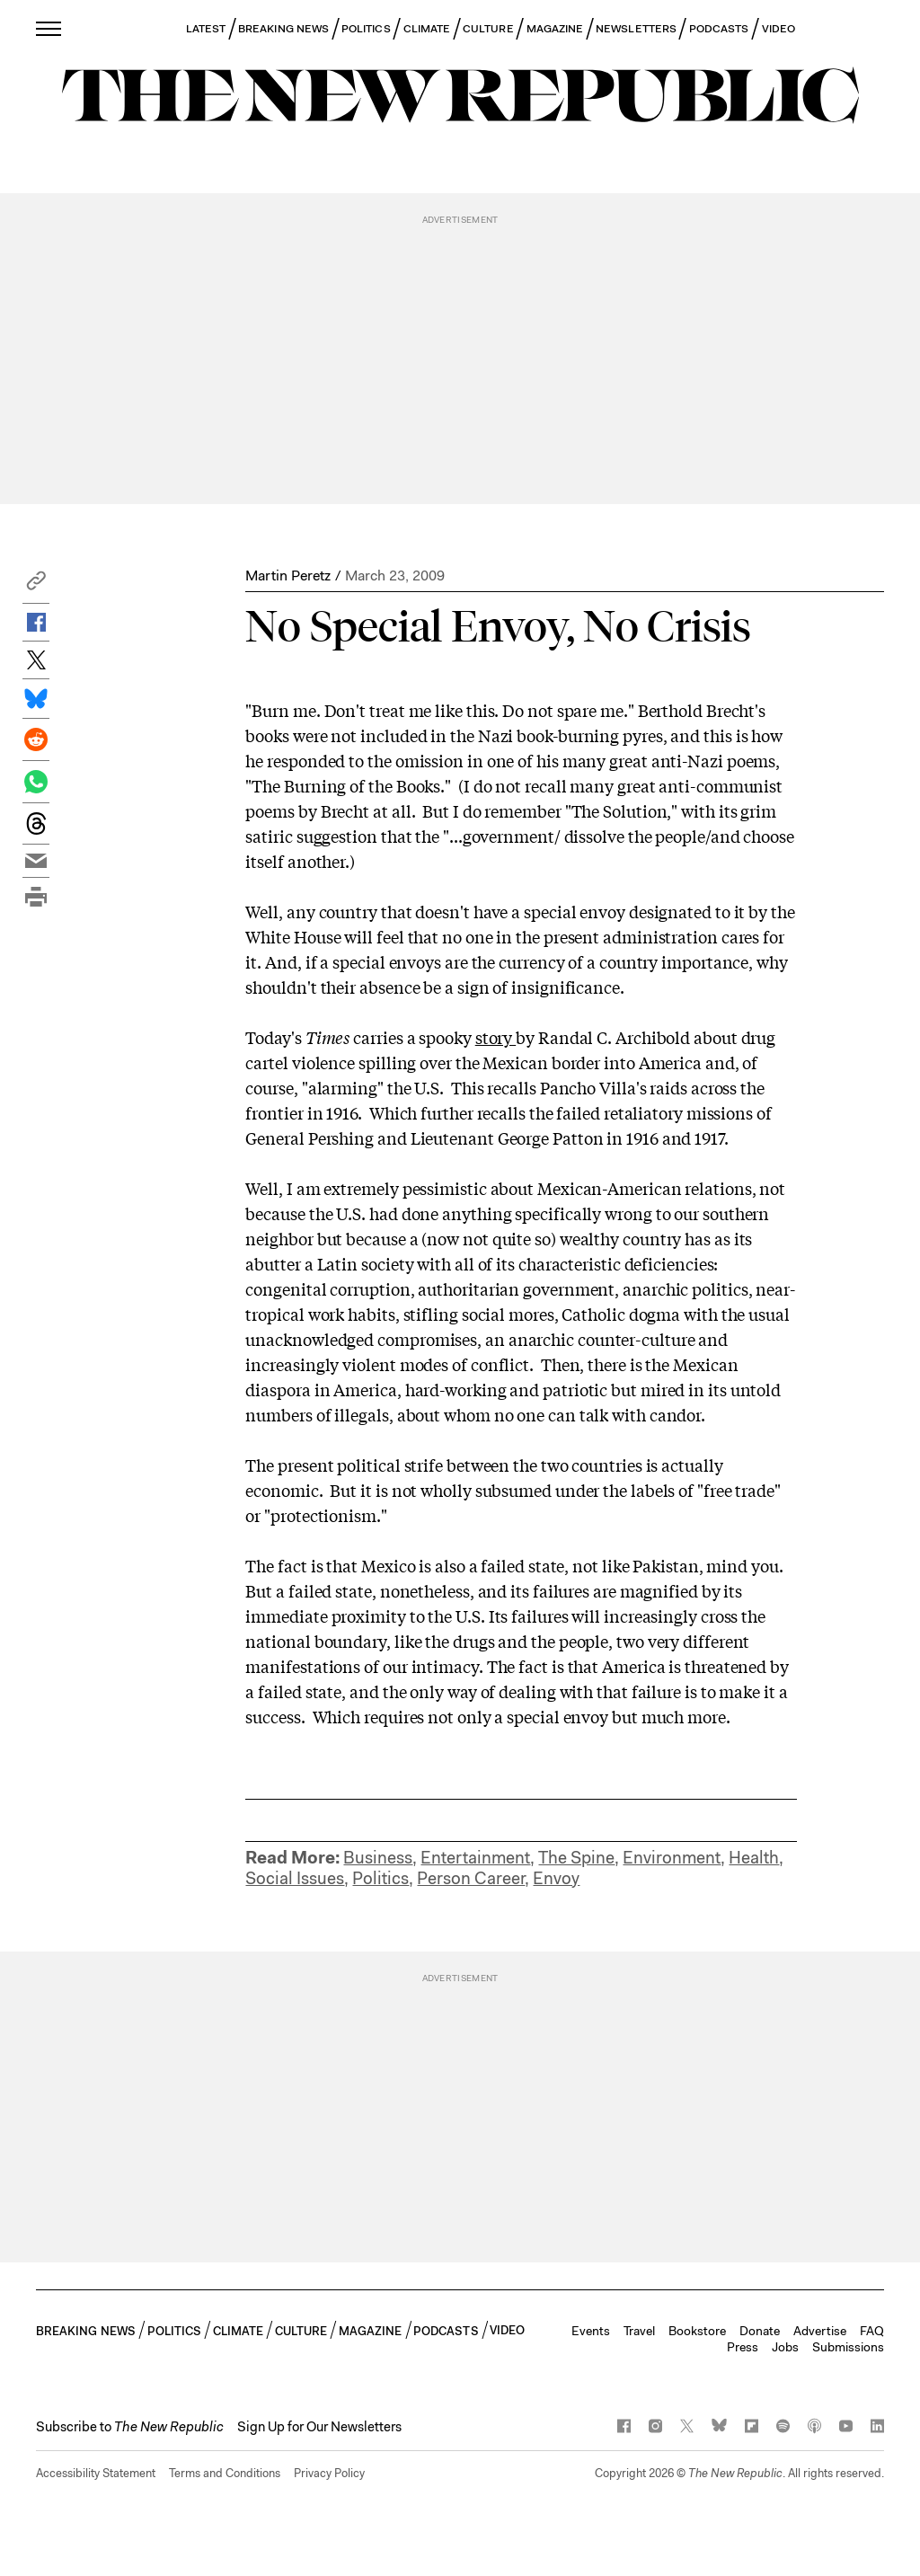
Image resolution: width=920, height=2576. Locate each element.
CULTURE (488, 29)
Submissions (848, 2347)
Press (742, 2347)
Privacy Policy (329, 2473)
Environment (672, 1857)
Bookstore (697, 2331)
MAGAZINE (555, 29)
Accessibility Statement (95, 2473)
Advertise (819, 2331)
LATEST (206, 29)
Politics (380, 1878)
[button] (35, 585)
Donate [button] (759, 2331)
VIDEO (778, 29)
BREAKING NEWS (283, 29)
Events (590, 2331)
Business (377, 1857)
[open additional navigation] (49, 28)
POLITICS (366, 29)
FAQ (872, 2331)
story (495, 1037)
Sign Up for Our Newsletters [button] (319, 2427)
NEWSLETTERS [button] (636, 29)
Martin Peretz (288, 575)
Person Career (471, 1878)
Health (754, 1857)
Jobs (785, 2347)
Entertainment (475, 1857)
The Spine (576, 1857)
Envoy (556, 1878)
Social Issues (294, 1878)
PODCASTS (719, 29)
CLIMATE (427, 29)
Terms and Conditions (224, 2473)
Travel (639, 2331)
